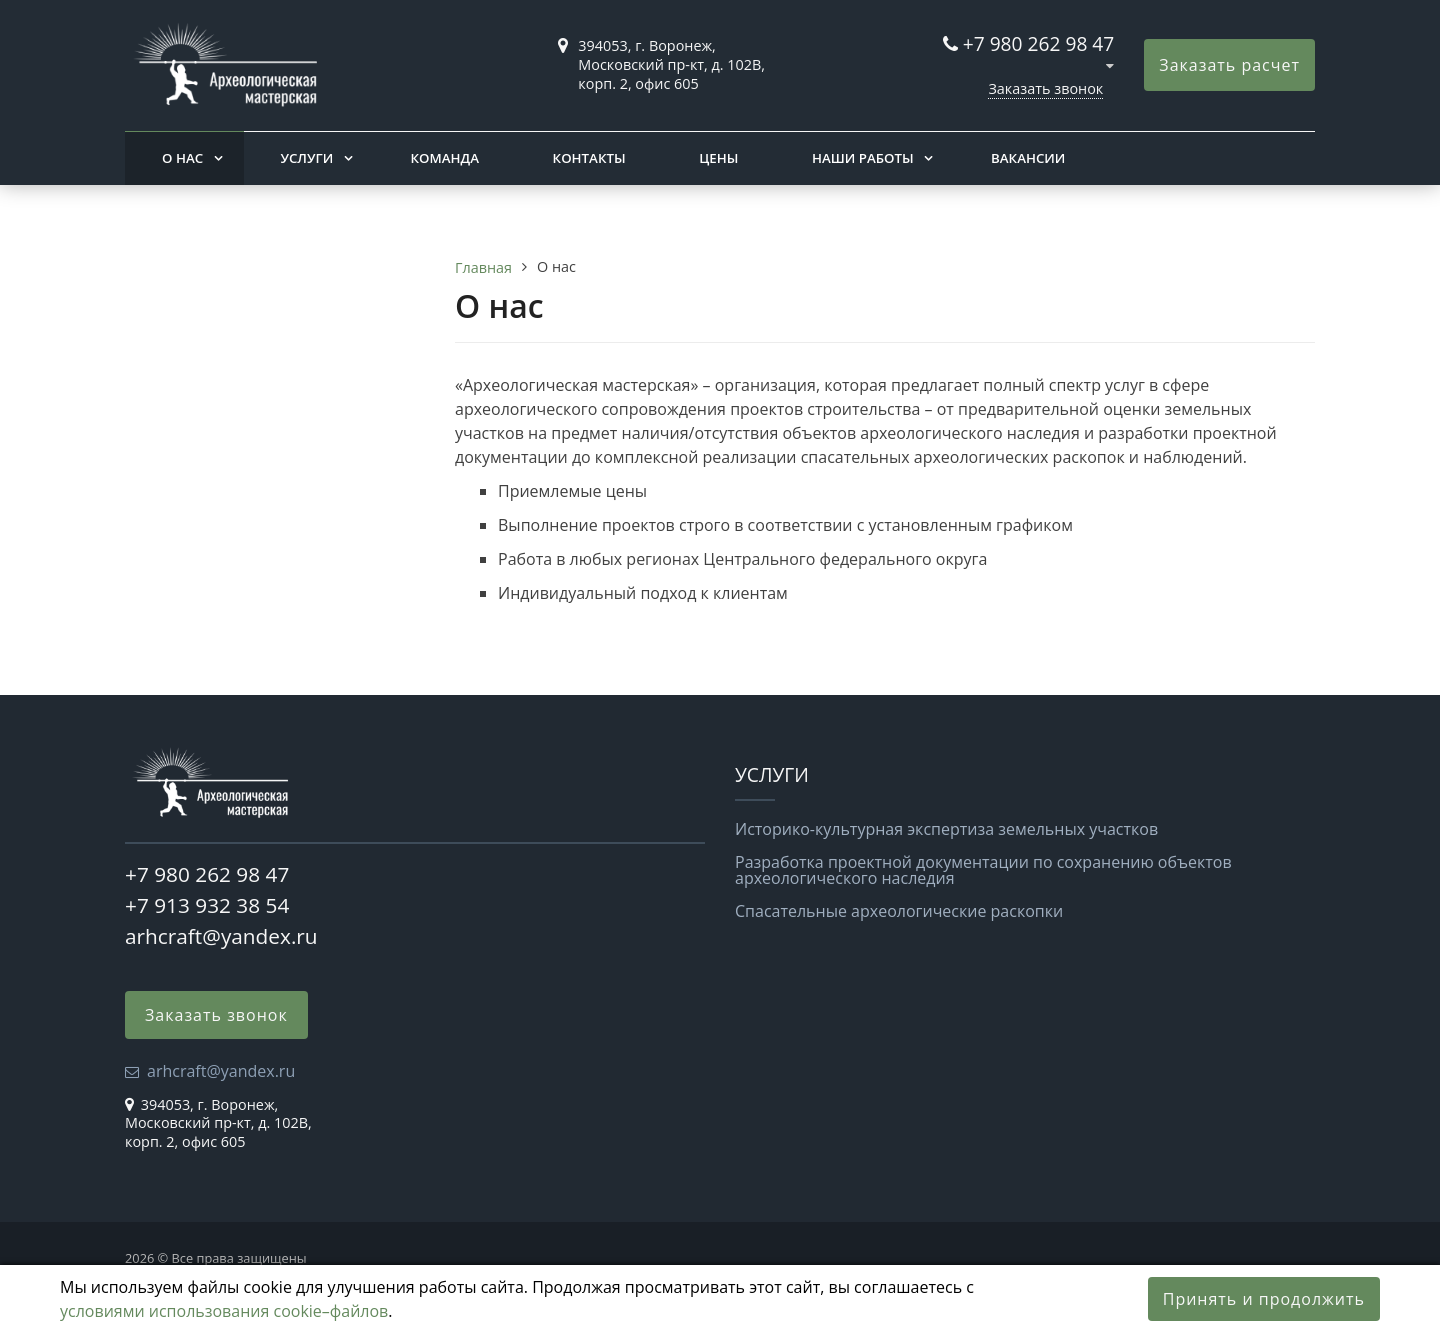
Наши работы (863, 158)
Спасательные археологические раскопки (899, 911)
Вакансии (1028, 158)
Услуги (306, 158)
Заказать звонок (1045, 88)
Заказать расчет (1229, 65)
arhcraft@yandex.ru (221, 936)
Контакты (589, 158)
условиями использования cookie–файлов (224, 1311)
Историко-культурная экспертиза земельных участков (946, 829)
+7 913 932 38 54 (207, 905)
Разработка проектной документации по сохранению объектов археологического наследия (983, 870)
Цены (718, 158)
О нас (182, 158)
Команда (445, 158)
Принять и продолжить (1264, 1299)
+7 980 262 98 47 (1039, 43)
